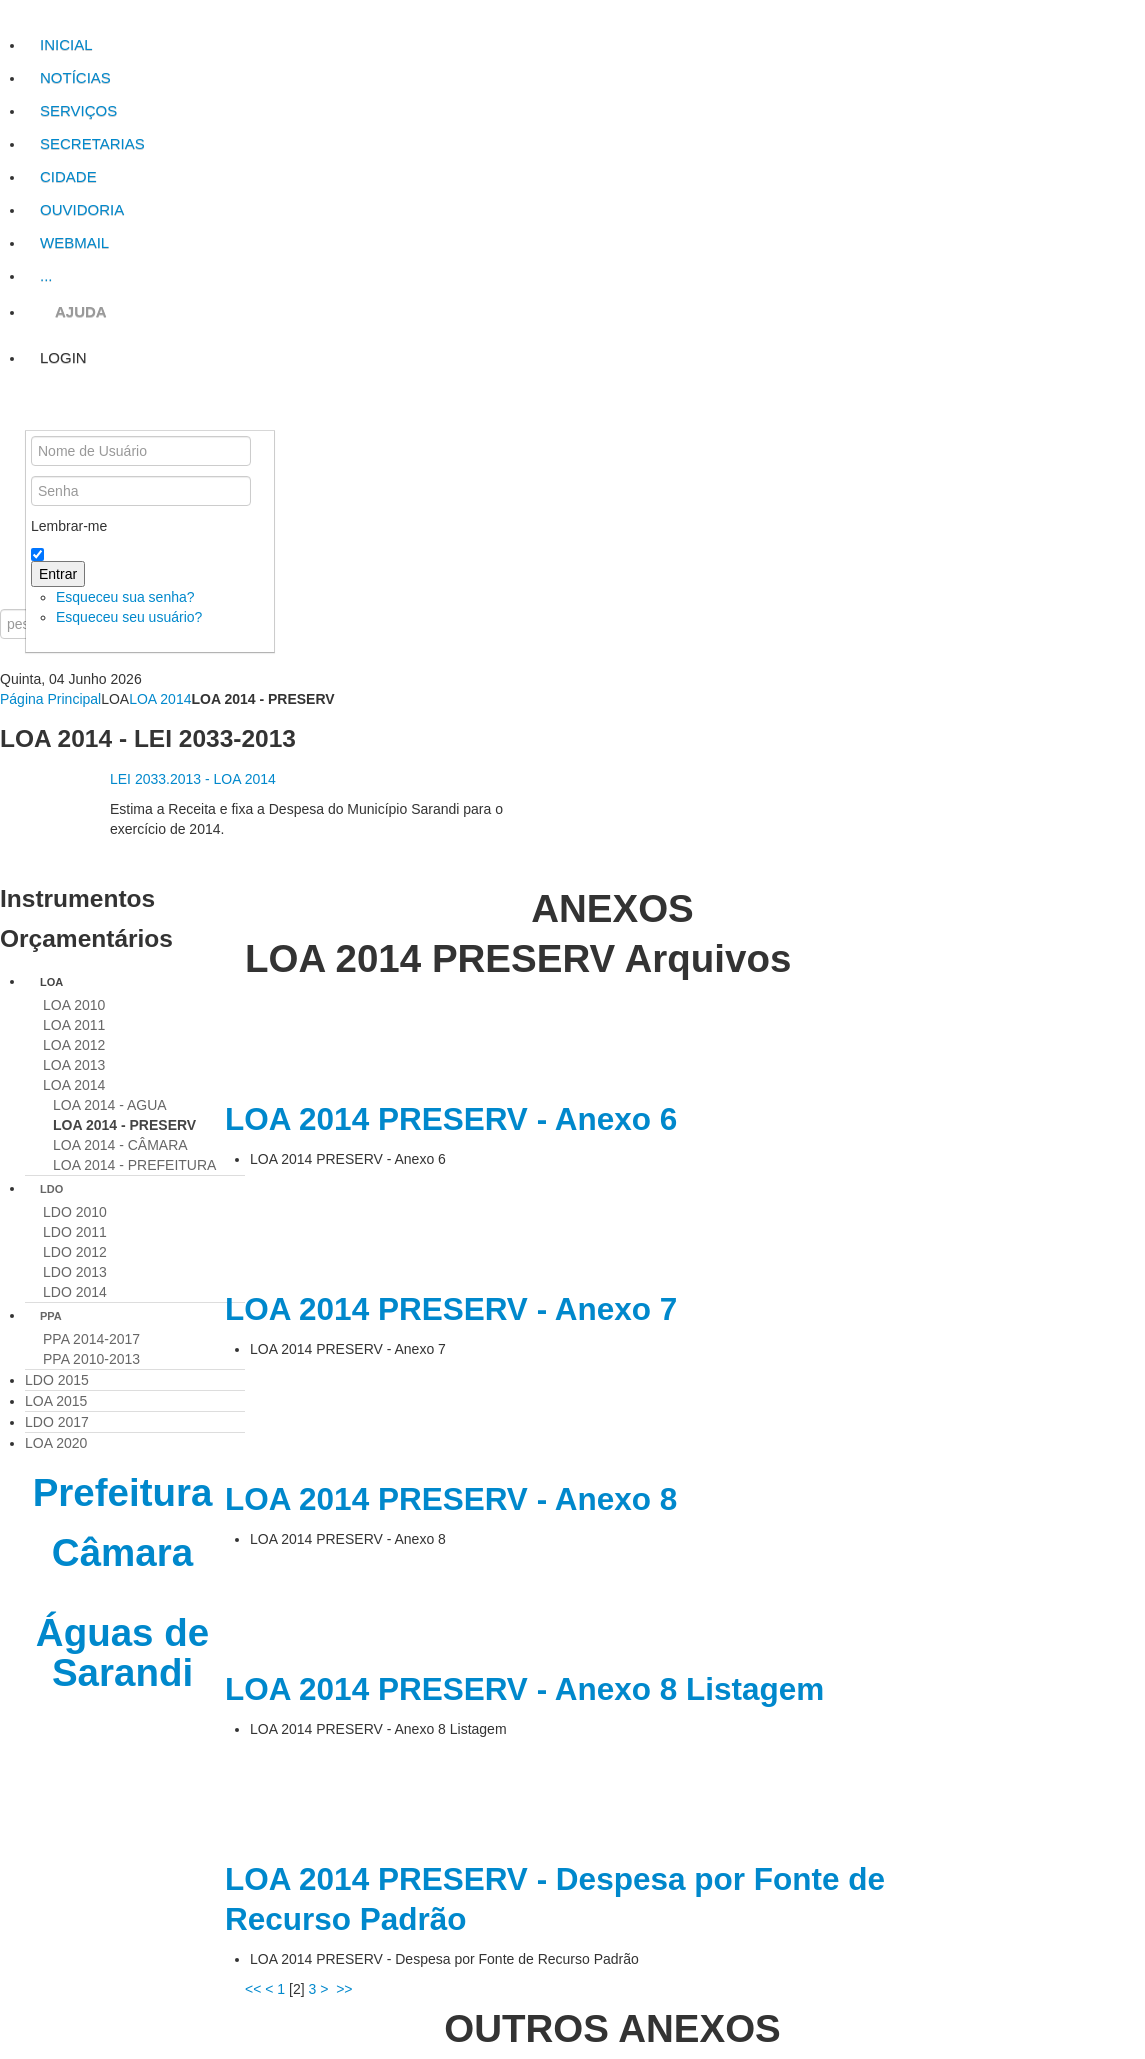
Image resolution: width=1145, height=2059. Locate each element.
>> (346, 1989)
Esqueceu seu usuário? (129, 617)
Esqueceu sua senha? (125, 597)
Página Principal (50, 699)
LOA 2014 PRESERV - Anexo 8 (451, 1499)
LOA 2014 (160, 699)
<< (253, 1989)
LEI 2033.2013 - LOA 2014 (193, 779)
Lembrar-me (69, 526)
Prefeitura (123, 1492)
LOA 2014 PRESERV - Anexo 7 (451, 1309)
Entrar (58, 574)
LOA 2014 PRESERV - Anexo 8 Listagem (524, 1689)
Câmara (122, 1552)
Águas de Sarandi (122, 1652)
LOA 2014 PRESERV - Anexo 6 (451, 1119)
